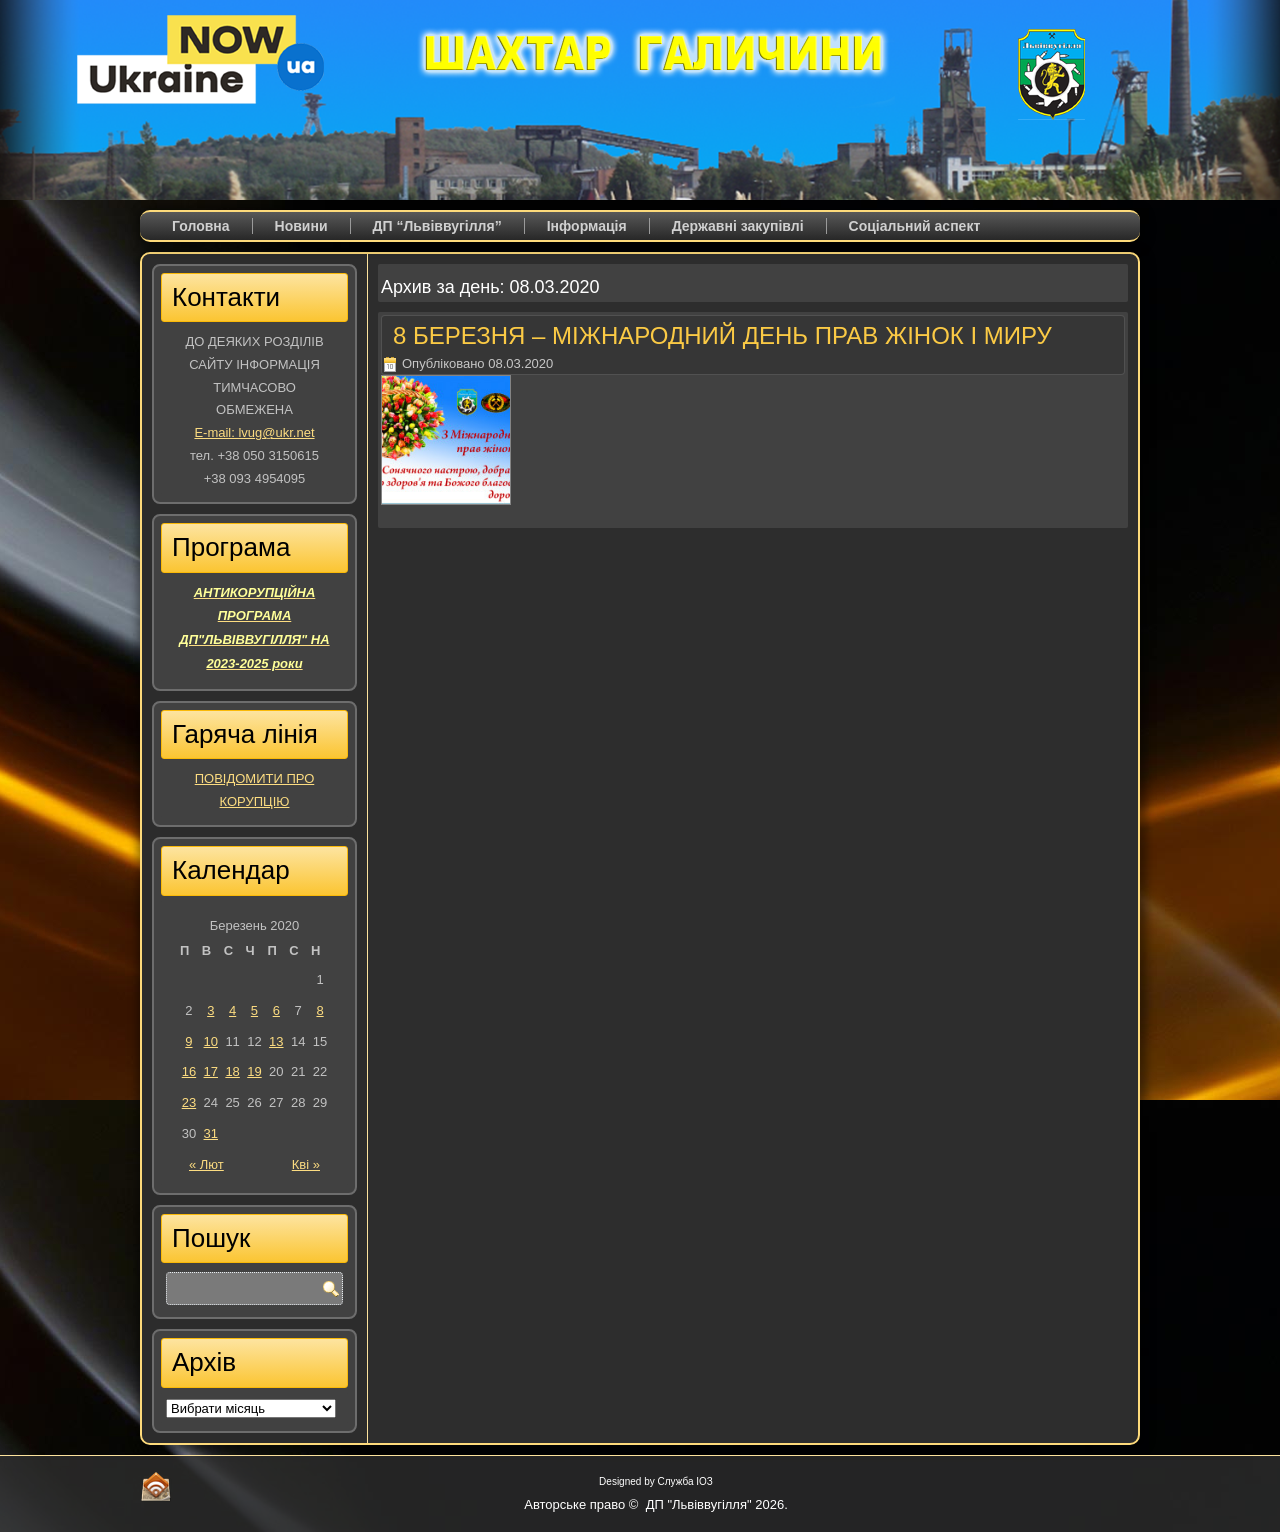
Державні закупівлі (738, 226)
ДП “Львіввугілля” (437, 226)
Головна (201, 226)
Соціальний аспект (915, 226)
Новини (301, 226)
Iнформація (587, 226)
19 (254, 1071)
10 (211, 1041)
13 (276, 1041)
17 (211, 1071)
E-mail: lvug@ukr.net (254, 432)
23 (189, 1102)
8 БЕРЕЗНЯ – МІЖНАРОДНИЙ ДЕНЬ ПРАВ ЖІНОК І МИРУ (722, 335)
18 (232, 1071)
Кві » (306, 1164)
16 (189, 1071)
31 (211, 1133)
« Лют (206, 1164)
